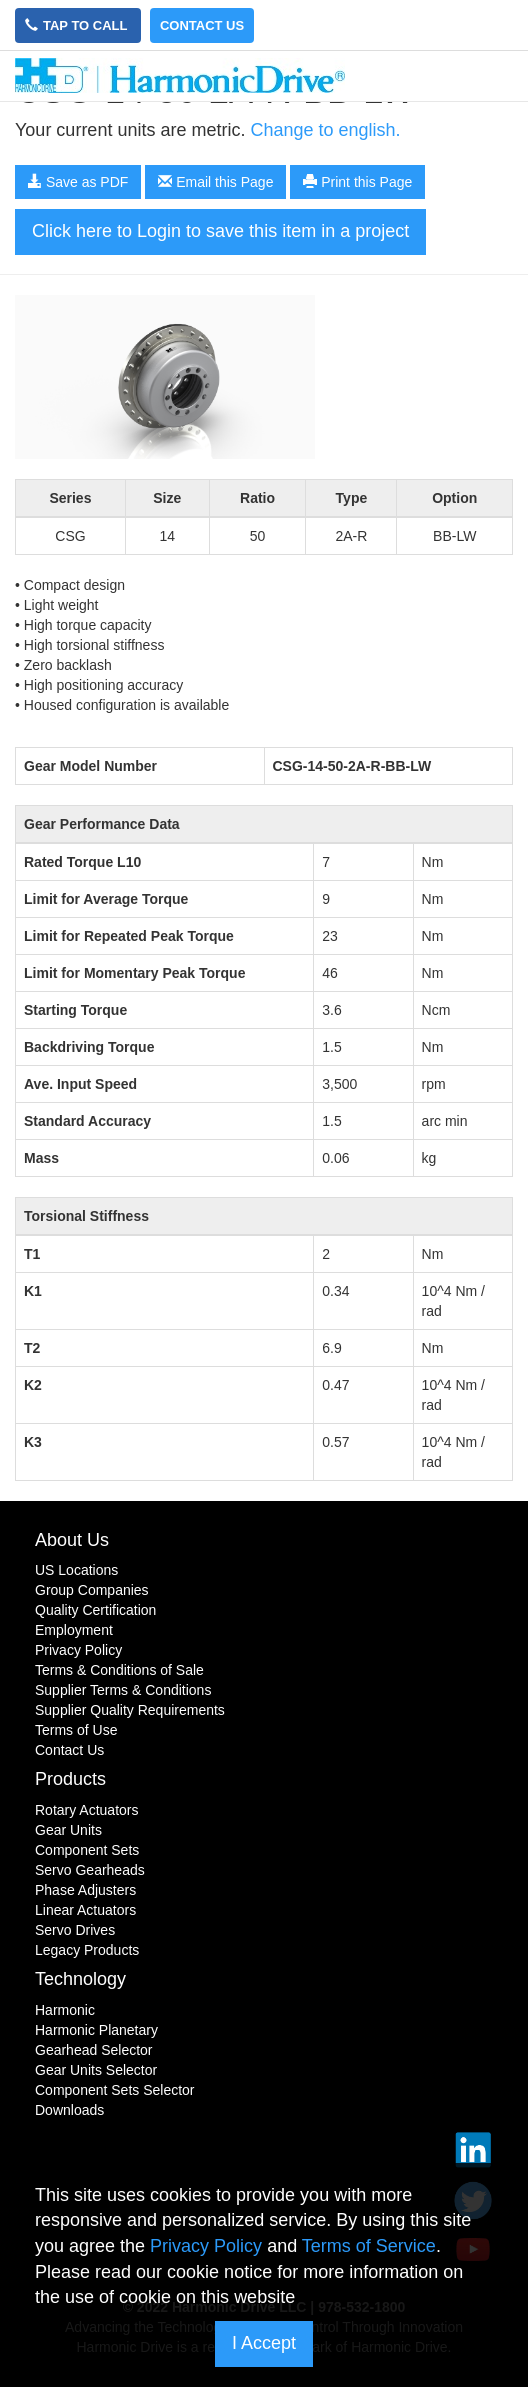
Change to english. (325, 130)
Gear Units (68, 1830)
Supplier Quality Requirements (130, 1710)
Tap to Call (78, 25)
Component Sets (87, 1850)
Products (70, 1779)
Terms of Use (76, 1730)
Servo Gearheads (90, 1870)
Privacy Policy (78, 1650)
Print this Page (357, 182)
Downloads (69, 2110)
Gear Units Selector (96, 2070)
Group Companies (92, 1590)
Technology (80, 1979)
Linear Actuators (85, 1910)
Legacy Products (87, 1950)
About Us (72, 1540)
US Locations (76, 1570)
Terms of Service (369, 2246)
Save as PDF (78, 182)
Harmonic (65, 2010)
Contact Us (202, 25)
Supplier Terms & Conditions (123, 1690)
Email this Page (215, 182)
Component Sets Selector (115, 2090)
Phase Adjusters (85, 1890)
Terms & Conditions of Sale (119, 1670)
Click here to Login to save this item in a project (220, 231)
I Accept (264, 2343)
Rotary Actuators (87, 1810)
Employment (74, 1630)
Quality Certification (95, 1610)
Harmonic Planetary (96, 2030)
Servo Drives (75, 1930)
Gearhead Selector (94, 2050)
